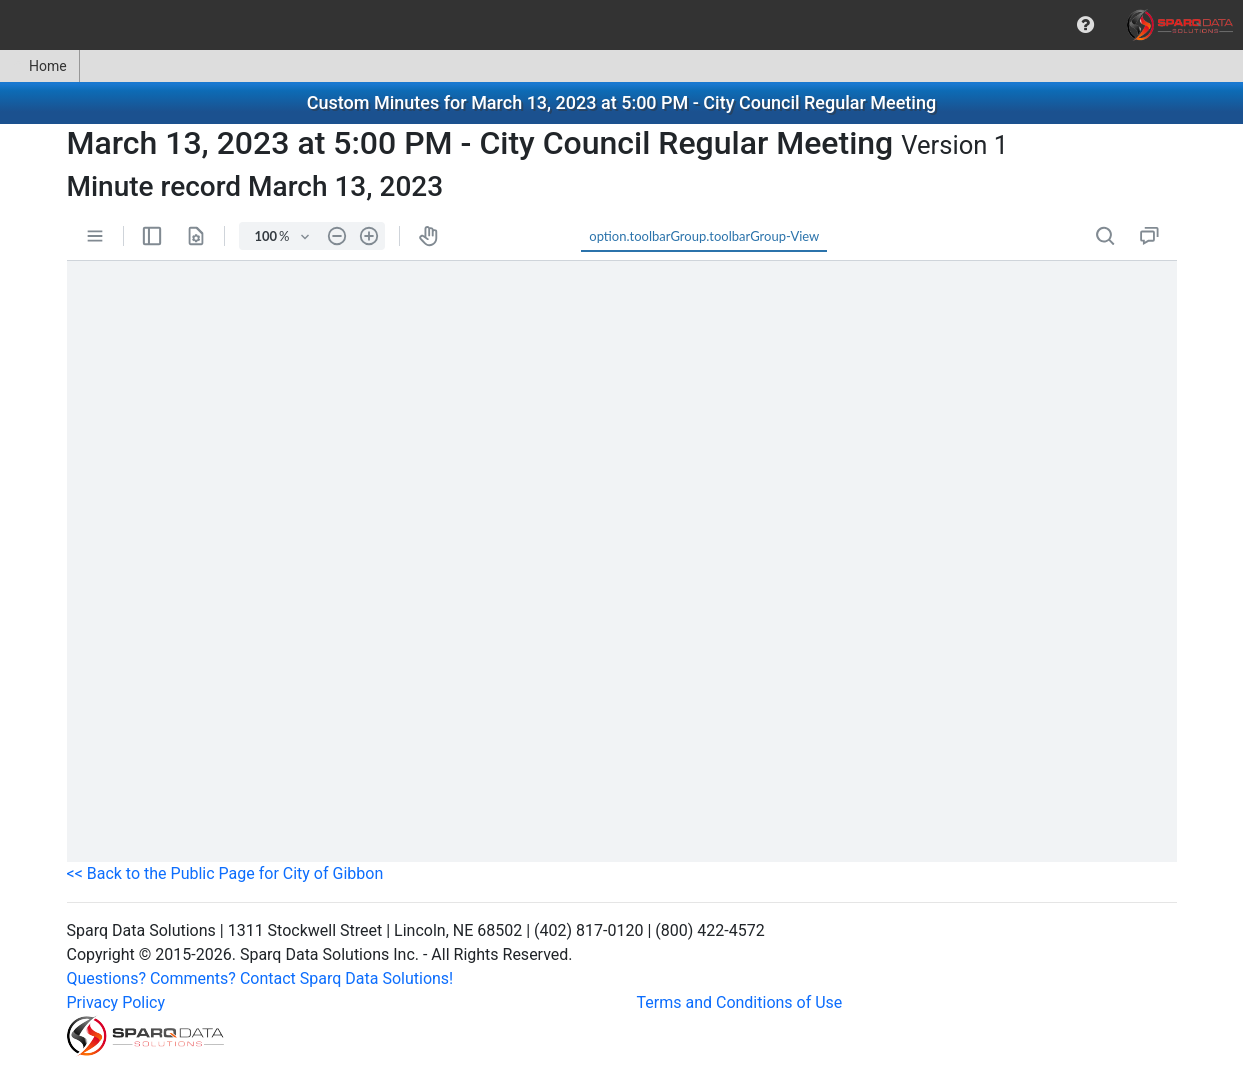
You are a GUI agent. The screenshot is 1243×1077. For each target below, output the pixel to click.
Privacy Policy (116, 1002)
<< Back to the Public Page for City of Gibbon (225, 873)
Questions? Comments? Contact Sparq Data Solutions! (260, 978)
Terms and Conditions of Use (740, 1002)
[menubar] (621, 25)
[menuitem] (1085, 25)
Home (39, 66)
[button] (1085, 25)
